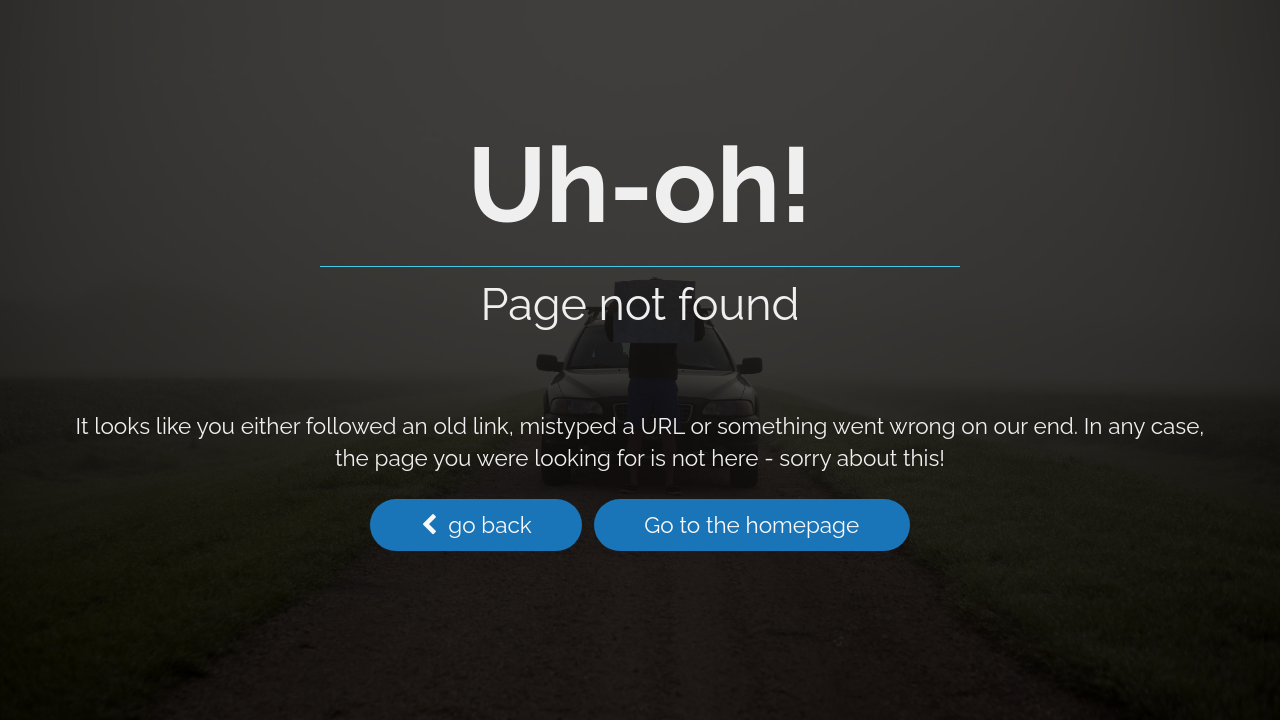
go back (476, 525)
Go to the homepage (751, 525)
